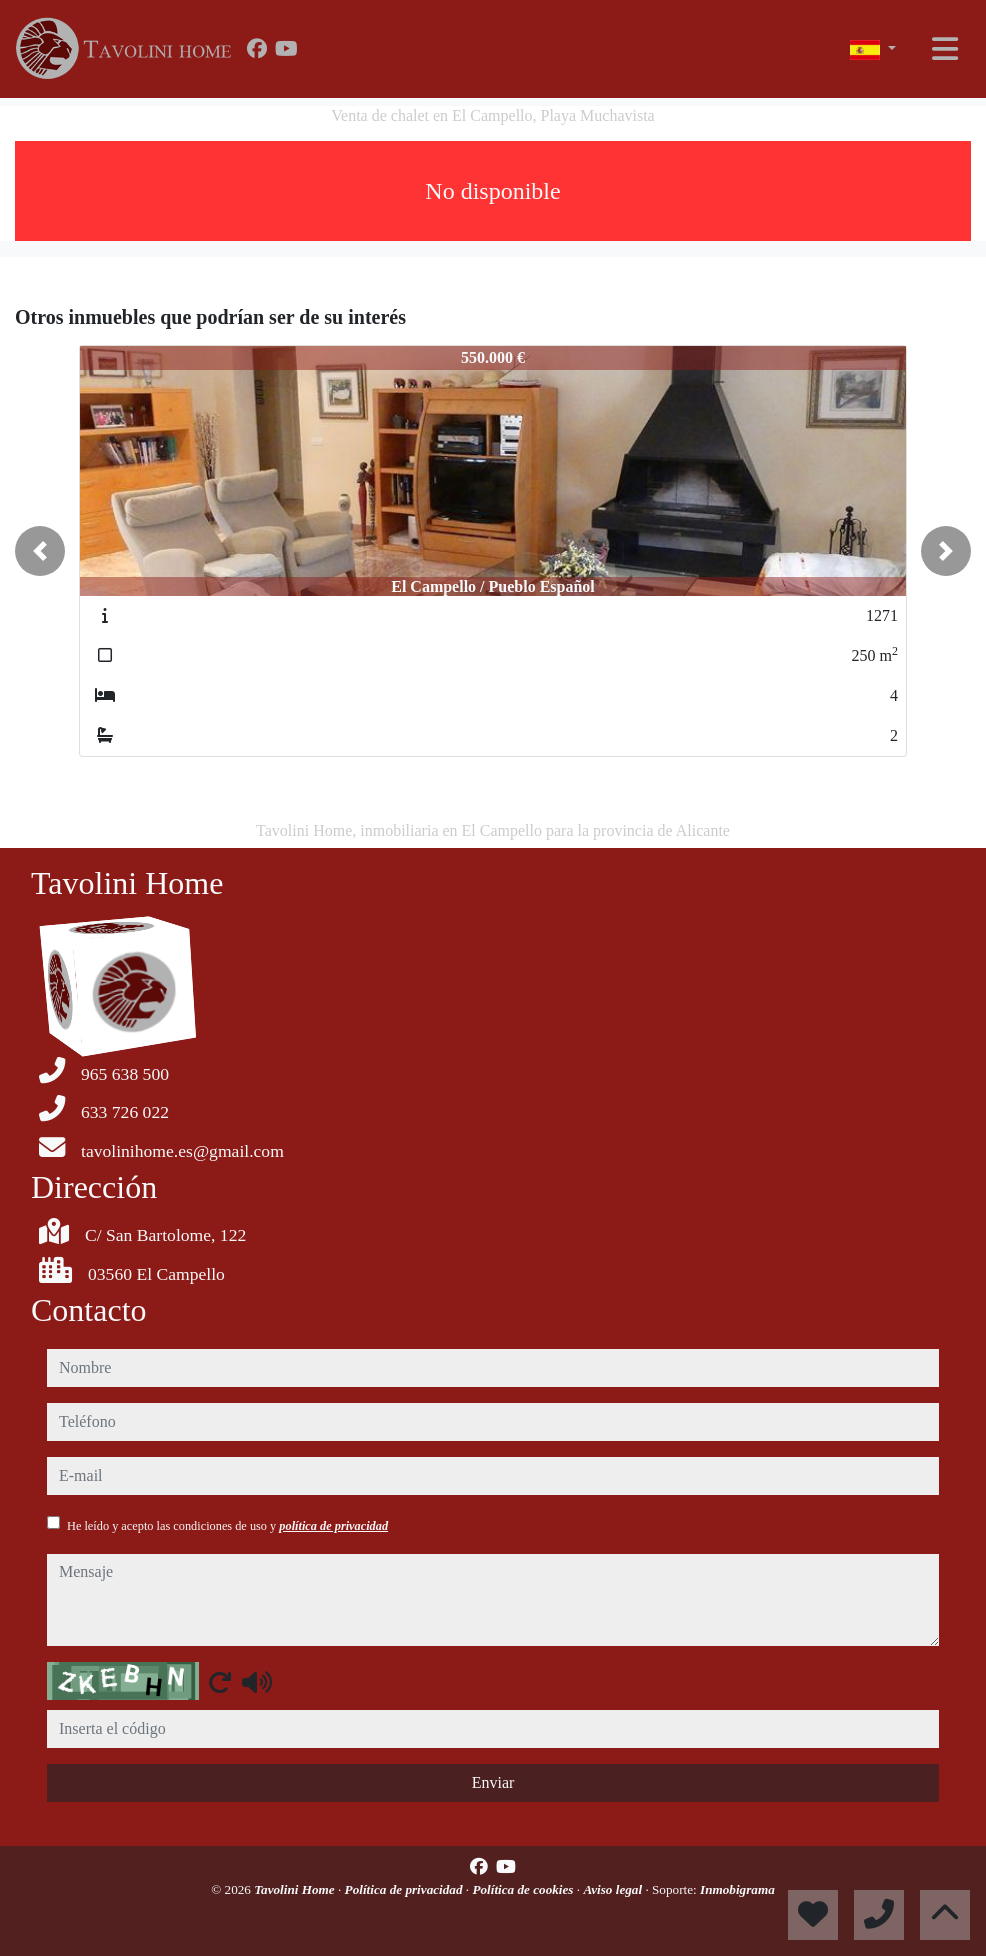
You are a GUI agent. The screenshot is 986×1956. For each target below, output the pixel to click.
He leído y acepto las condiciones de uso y (227, 1526)
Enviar (493, 1782)
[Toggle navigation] (945, 49)
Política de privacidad (405, 1889)
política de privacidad (333, 1526)
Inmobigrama (737, 1889)
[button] (40, 551)
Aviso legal (614, 1889)
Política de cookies (524, 1889)
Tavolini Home (296, 1889)
